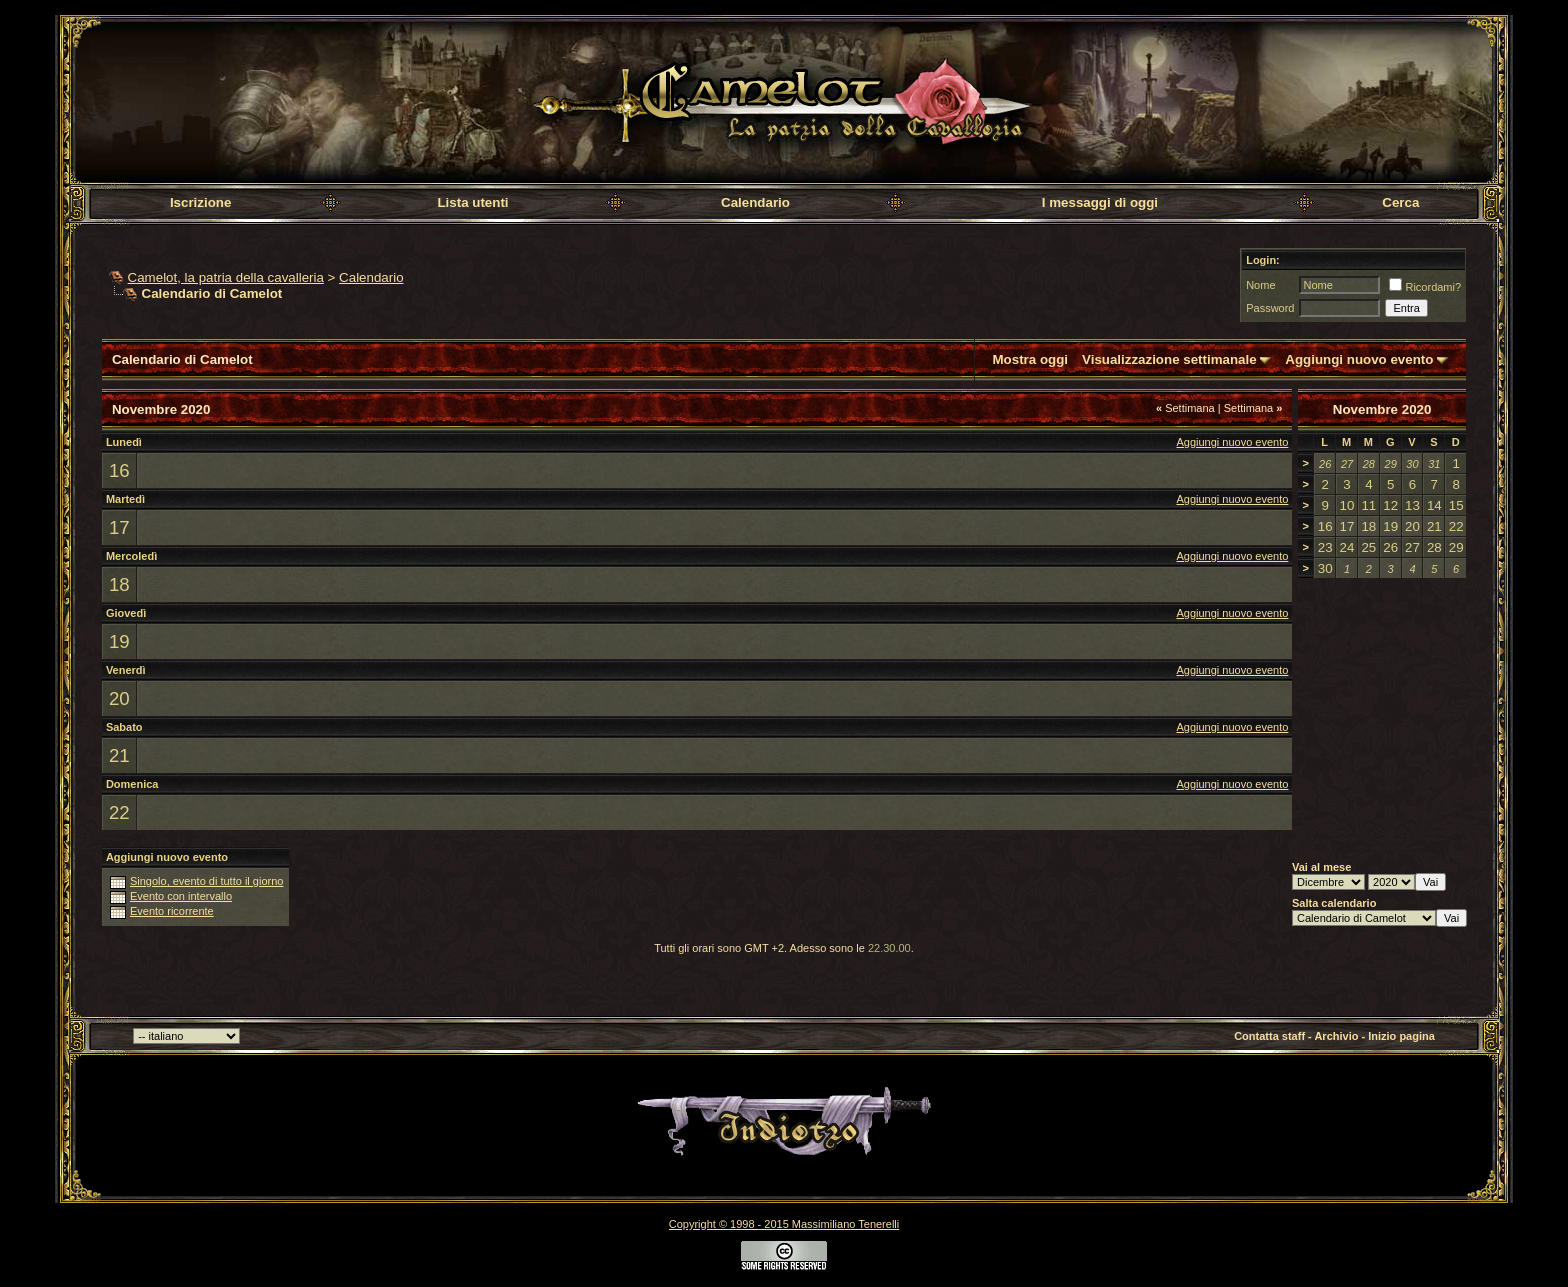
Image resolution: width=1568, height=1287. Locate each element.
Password (1270, 308)
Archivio (1336, 1036)
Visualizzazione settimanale (1169, 359)
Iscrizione (200, 202)
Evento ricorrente (172, 911)
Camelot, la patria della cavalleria (226, 277)
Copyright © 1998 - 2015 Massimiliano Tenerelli (784, 1224)
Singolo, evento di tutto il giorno (207, 881)
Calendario (755, 202)
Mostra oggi (1031, 359)
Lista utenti (472, 202)
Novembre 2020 (1382, 409)
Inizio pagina (1401, 1036)
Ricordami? (1425, 287)
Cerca (1400, 202)
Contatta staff (1269, 1036)
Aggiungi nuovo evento (1359, 359)
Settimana (1185, 408)
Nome (1260, 285)
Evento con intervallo (181, 896)
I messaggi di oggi (1100, 202)
